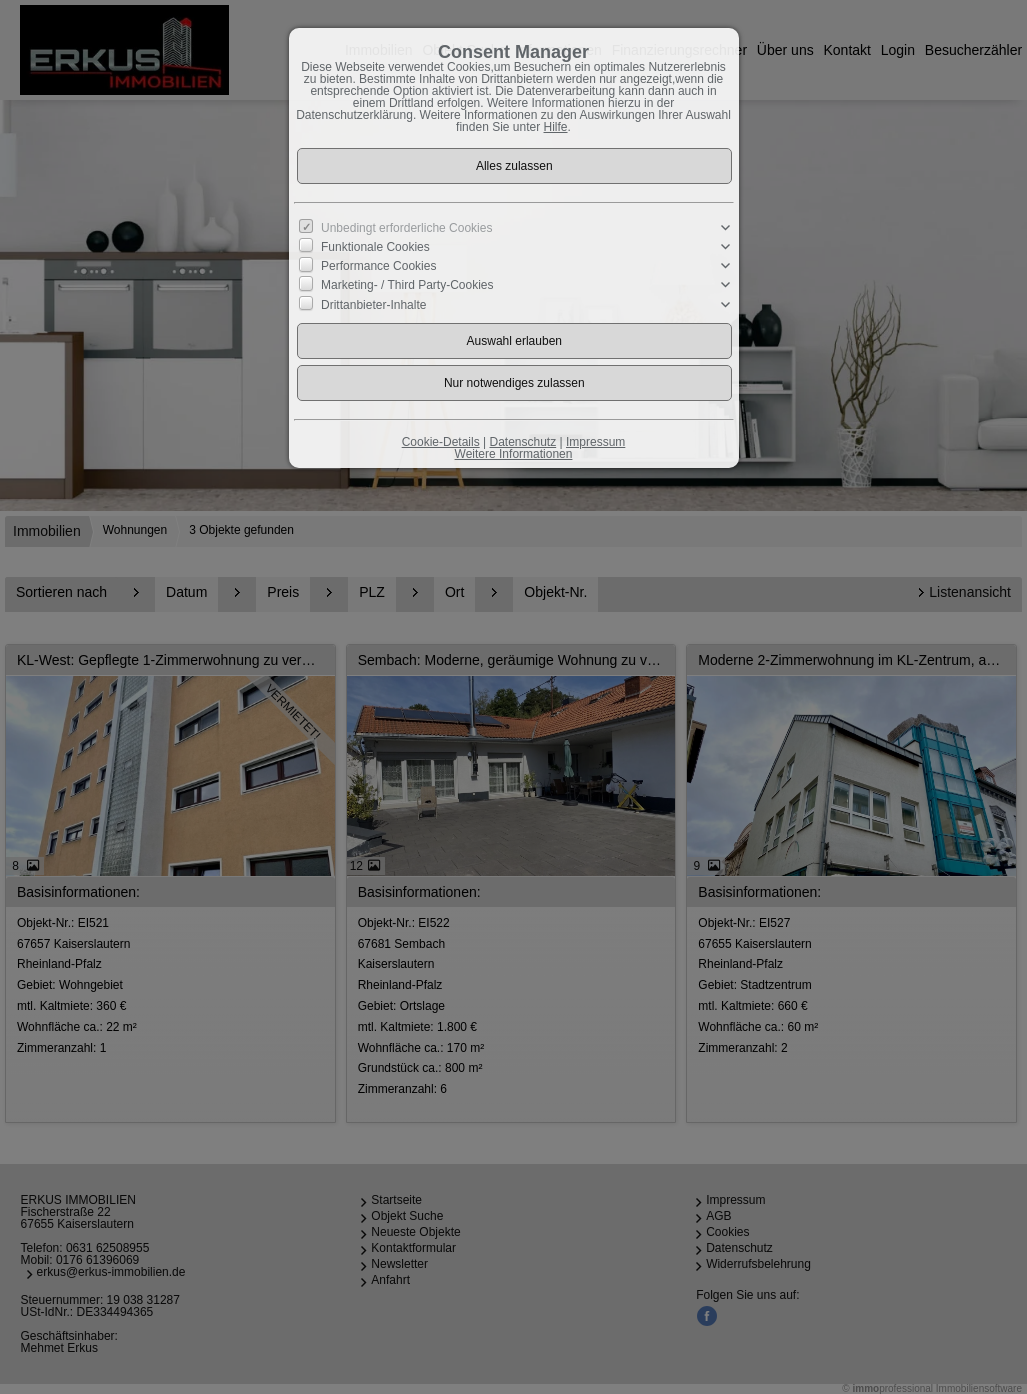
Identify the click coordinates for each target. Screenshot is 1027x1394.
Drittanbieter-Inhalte (373, 304)
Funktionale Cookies (375, 247)
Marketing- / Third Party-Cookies (407, 285)
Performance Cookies (378, 266)
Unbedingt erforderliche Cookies (406, 228)
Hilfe (556, 127)
